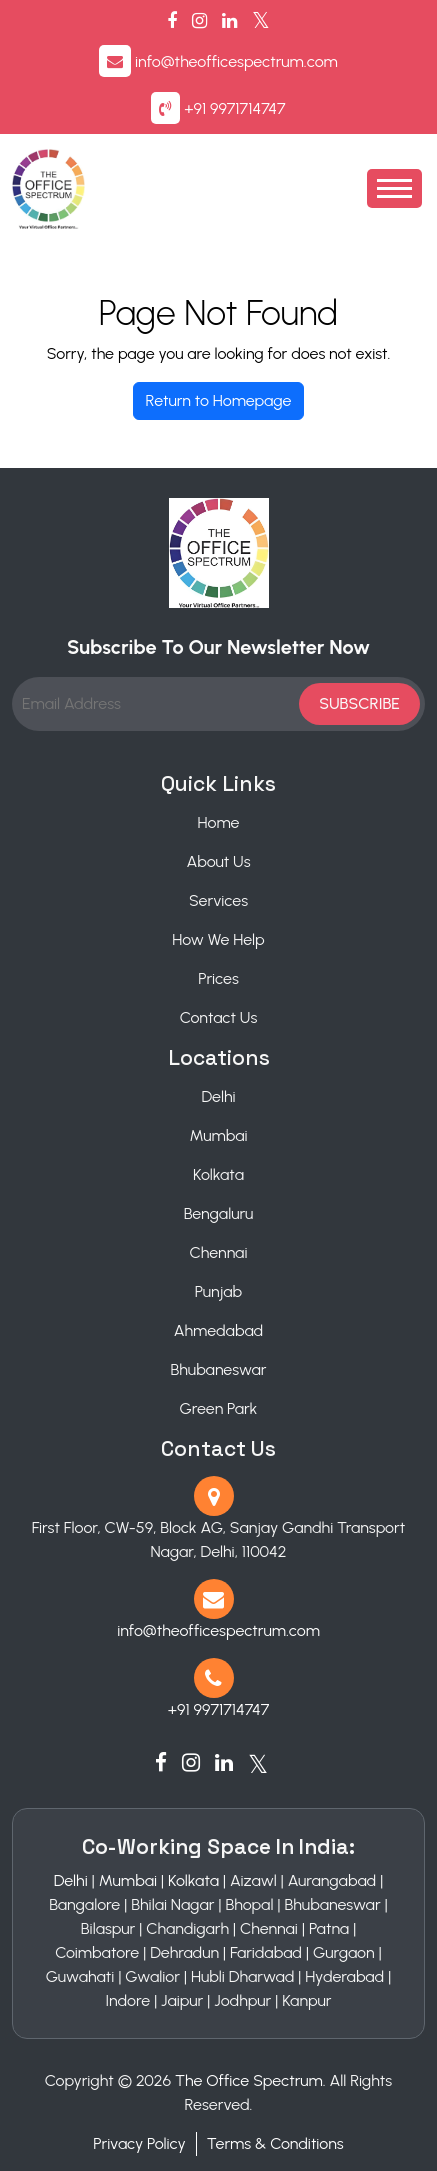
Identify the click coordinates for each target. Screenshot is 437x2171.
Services (218, 900)
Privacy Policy (139, 2143)
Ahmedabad (218, 1330)
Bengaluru (219, 1213)
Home (219, 822)
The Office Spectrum (249, 2080)
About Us (218, 861)
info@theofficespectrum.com (236, 61)
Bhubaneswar (218, 1369)
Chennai (219, 1252)
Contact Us (219, 1017)
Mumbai (218, 1135)
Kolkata (218, 1174)
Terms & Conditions (275, 2143)
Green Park (219, 1408)
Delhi (218, 1096)
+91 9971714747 (234, 108)
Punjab (218, 1291)
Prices (218, 978)
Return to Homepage (219, 400)
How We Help (218, 939)
